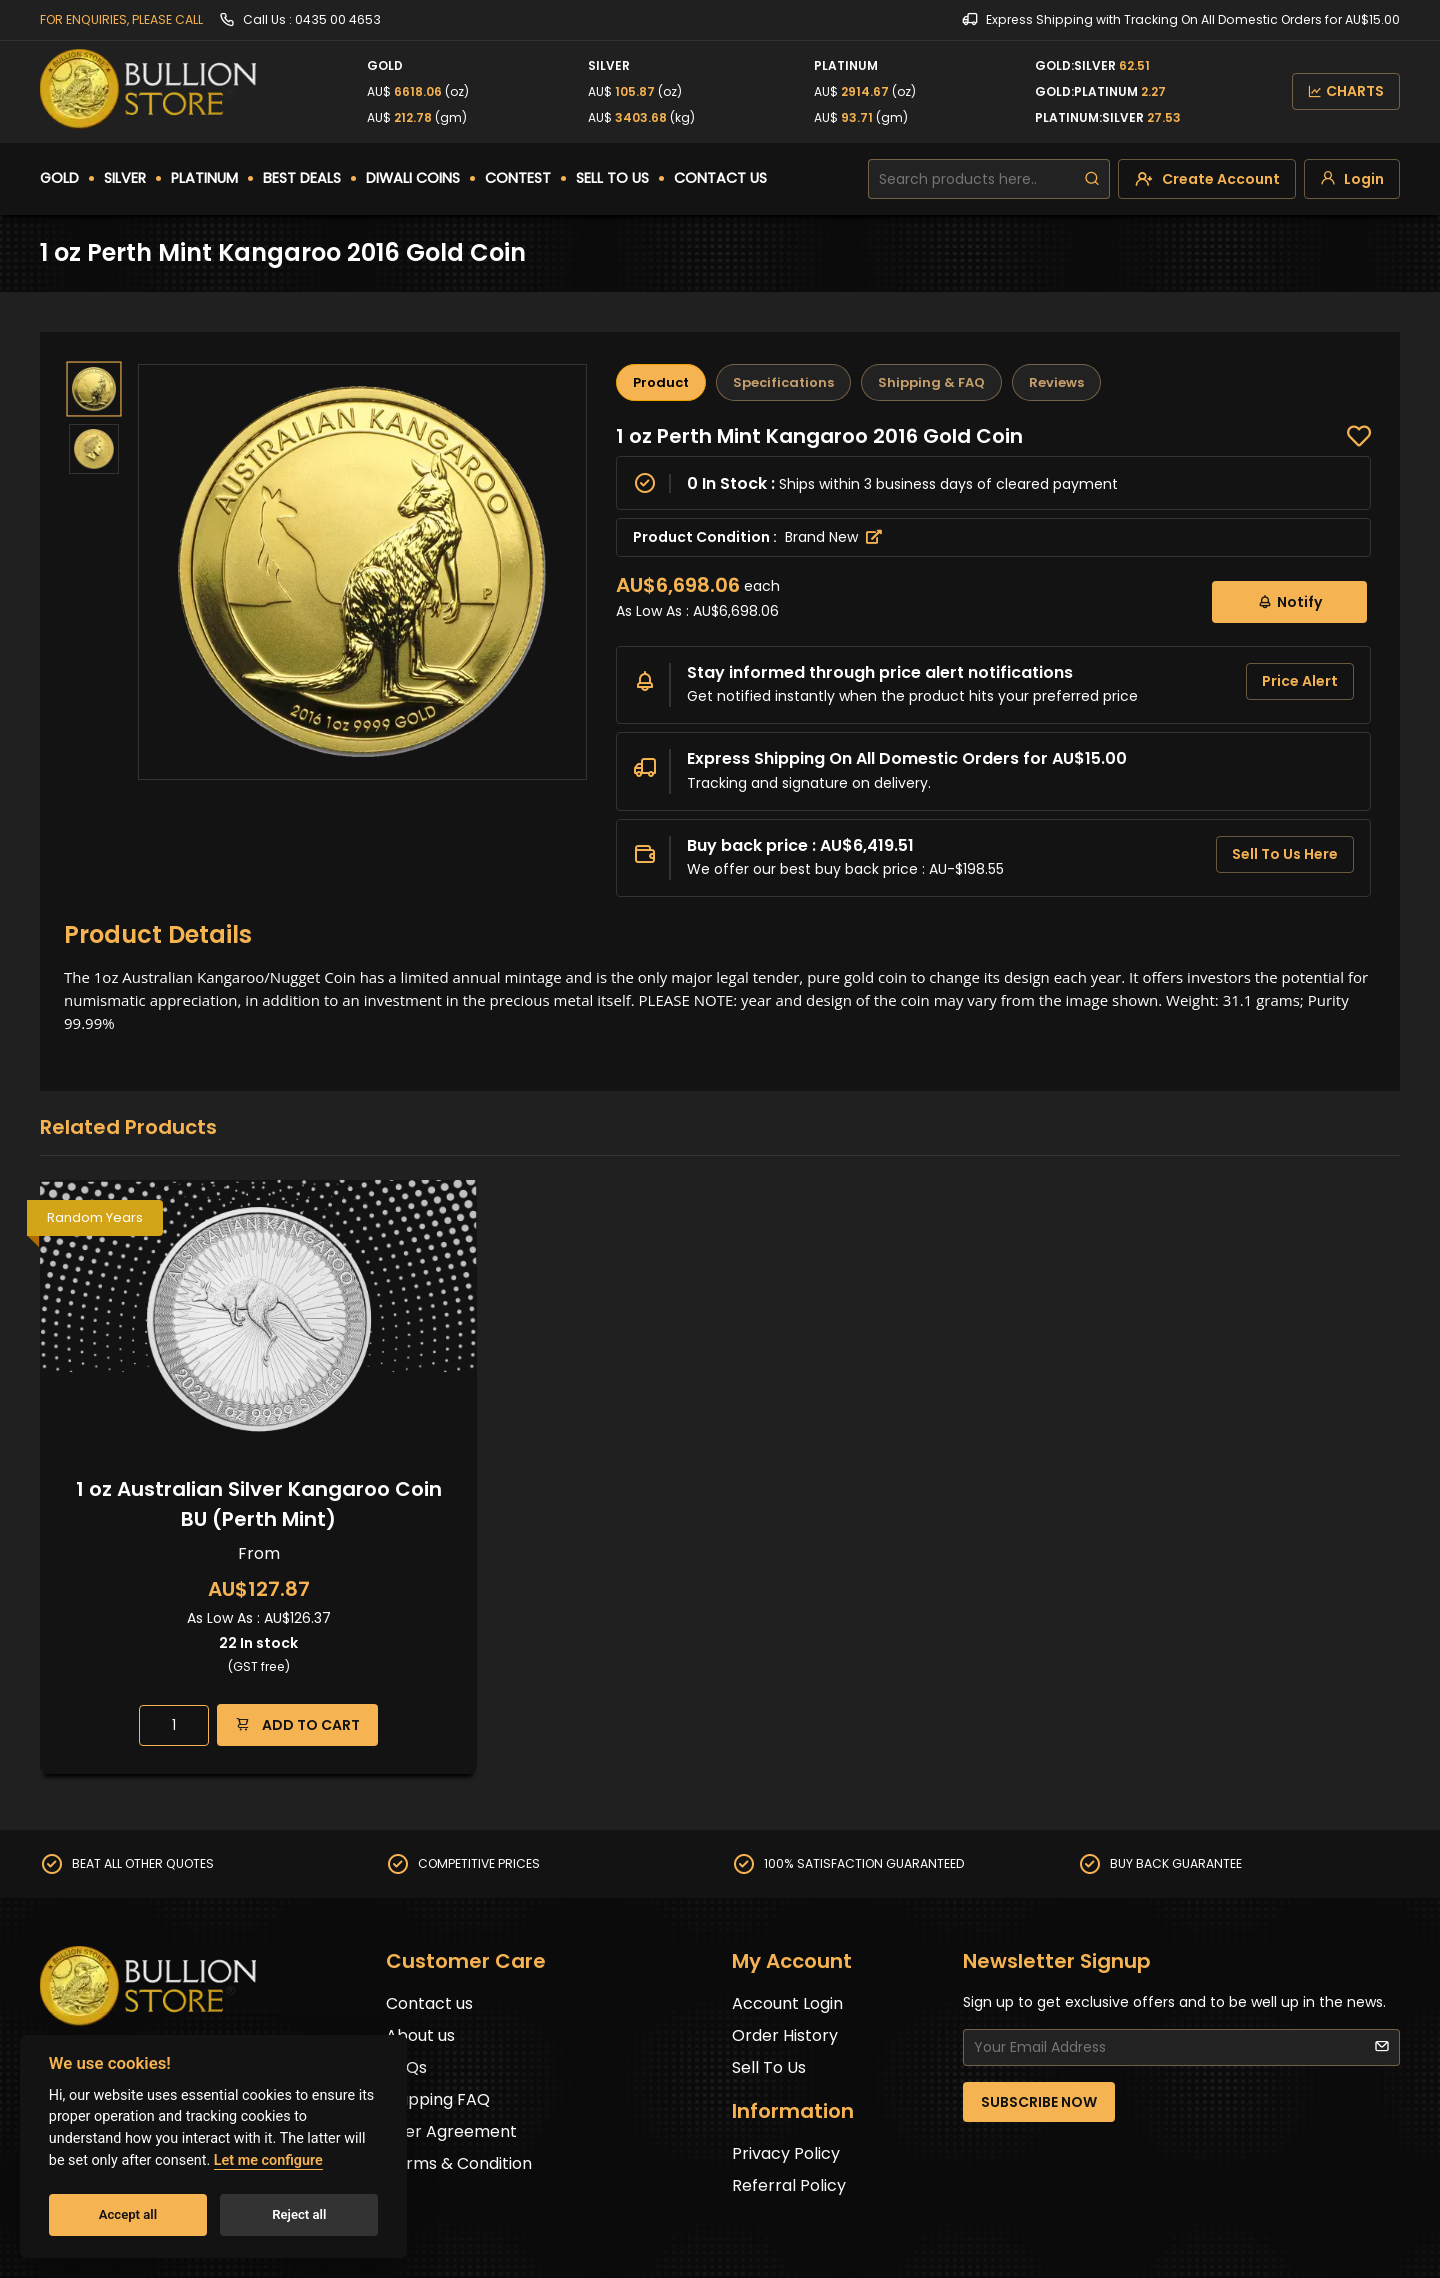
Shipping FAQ (438, 2099)
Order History (785, 2035)
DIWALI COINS (413, 178)
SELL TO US (612, 178)
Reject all (299, 2214)
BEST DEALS (302, 178)
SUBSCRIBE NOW (1039, 2102)
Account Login (787, 2003)
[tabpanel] (993, 660)
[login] (1352, 179)
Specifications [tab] (783, 382)
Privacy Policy (786, 2153)
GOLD (59, 178)
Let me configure (268, 2160)
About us (420, 2035)
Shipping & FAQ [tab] (931, 382)
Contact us (429, 2003)
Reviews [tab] (1056, 382)
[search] (1092, 179)
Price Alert (1300, 681)
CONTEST (518, 178)
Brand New (833, 537)
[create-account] (1207, 179)
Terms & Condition (459, 2163)
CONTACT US (720, 178)
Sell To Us (769, 2067)
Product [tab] (661, 382)
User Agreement (451, 2131)
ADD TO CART (297, 1724)
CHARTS (1346, 91)
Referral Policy (789, 2185)
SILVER (125, 178)
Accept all (128, 2214)
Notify (1289, 601)
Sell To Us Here (1285, 854)
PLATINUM (204, 178)
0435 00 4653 (338, 19)
